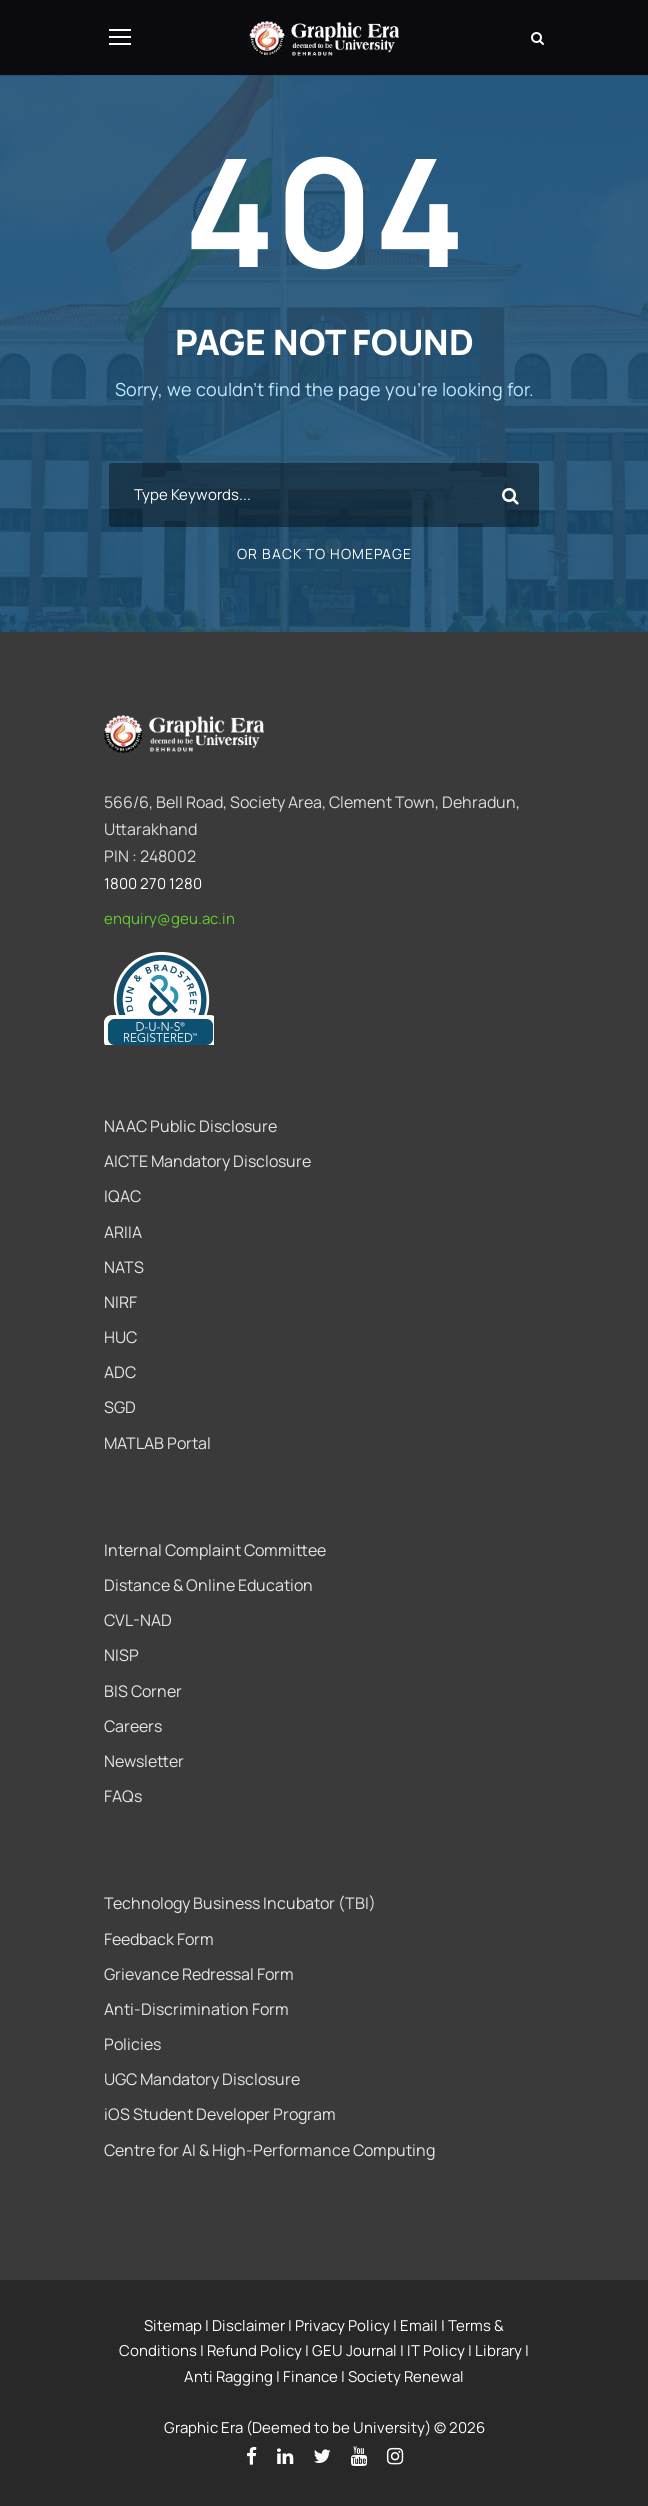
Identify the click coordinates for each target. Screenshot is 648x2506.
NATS (124, 1267)
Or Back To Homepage (324, 553)
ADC (120, 1372)
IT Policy (436, 2350)
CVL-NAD (138, 1620)
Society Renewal (406, 2376)
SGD (120, 1407)
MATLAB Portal (157, 1443)
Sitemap (173, 2325)
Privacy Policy (342, 2325)
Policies (132, 2044)
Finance (310, 2376)
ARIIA (123, 1232)
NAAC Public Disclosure (190, 1126)
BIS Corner (143, 1691)
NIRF (120, 1302)
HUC (120, 1337)
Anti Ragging (228, 2376)
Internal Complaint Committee (215, 1550)
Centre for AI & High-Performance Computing (269, 2150)
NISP (121, 1655)
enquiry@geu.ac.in (169, 918)
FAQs (123, 1796)
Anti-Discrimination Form (196, 2009)
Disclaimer (248, 2325)
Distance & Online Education (208, 1585)
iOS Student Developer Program (220, 2114)
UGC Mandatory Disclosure (202, 2079)
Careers (133, 1726)
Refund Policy (254, 2350)
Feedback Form (159, 1939)
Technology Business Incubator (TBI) (240, 1903)
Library (498, 2350)
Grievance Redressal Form (199, 1974)
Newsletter (144, 1761)
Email (419, 2325)
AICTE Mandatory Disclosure (207, 1161)
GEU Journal (354, 2350)
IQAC (122, 1196)
